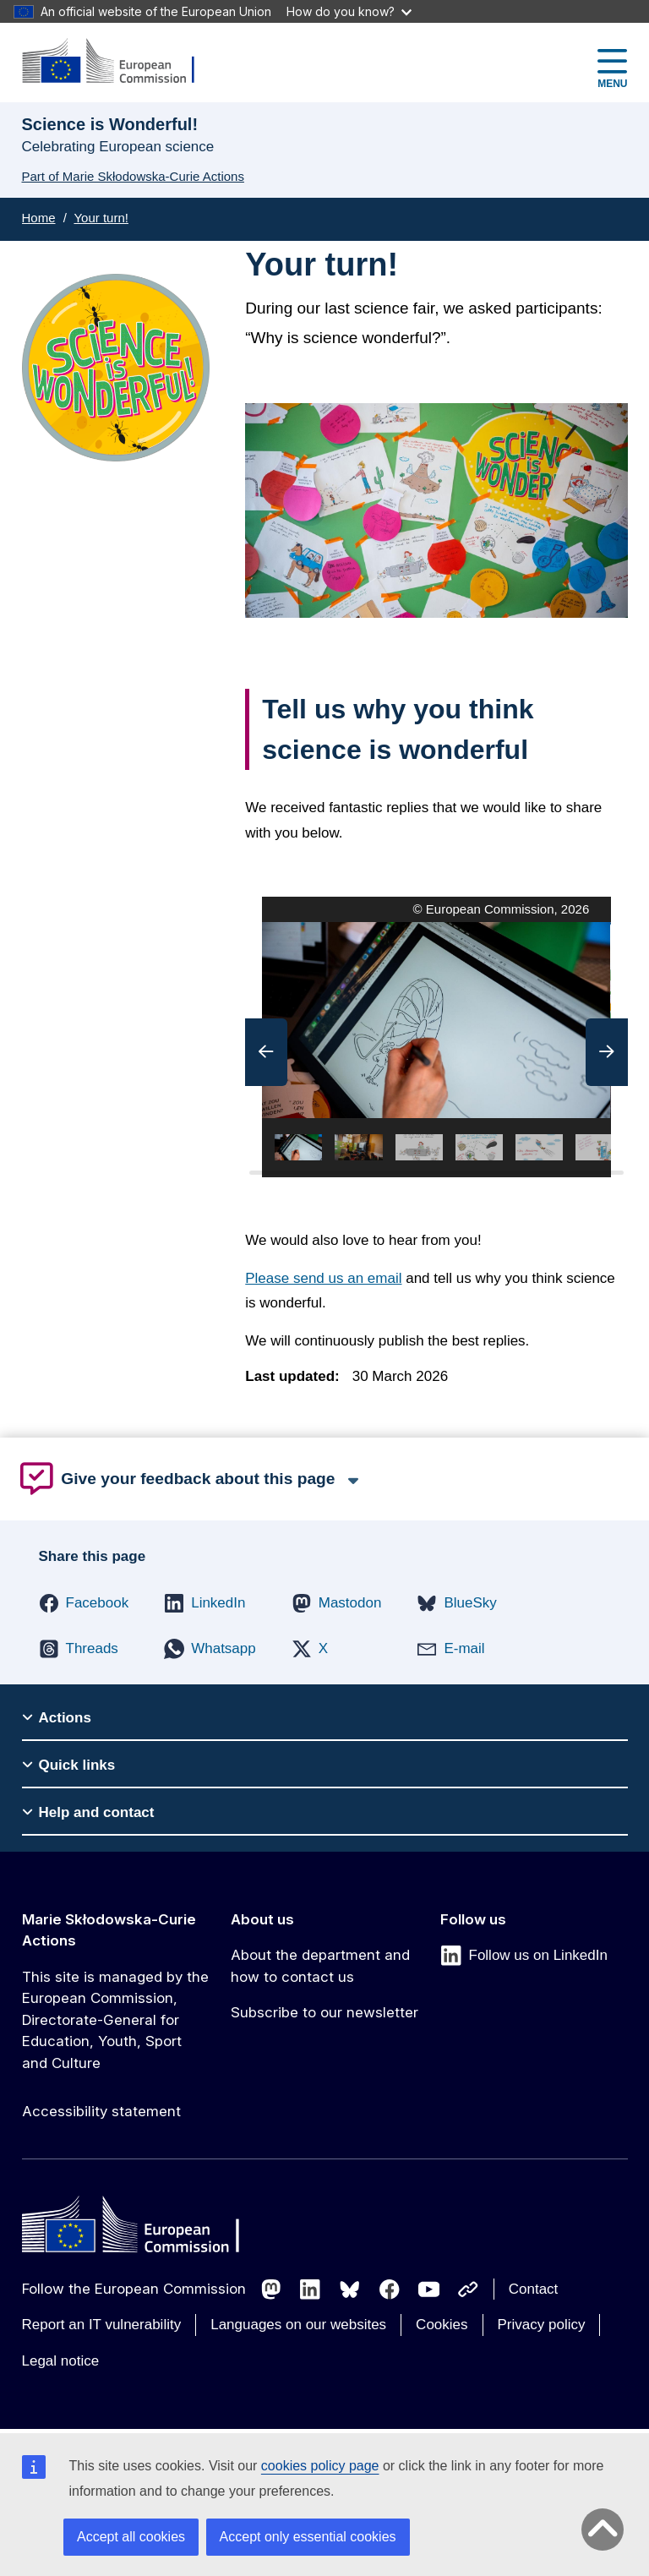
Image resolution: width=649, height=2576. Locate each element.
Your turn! (101, 217)
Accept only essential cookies (308, 2537)
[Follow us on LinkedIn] (310, 2289)
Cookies (441, 2325)
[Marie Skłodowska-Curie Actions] (119, 62)
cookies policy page (320, 2466)
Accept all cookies (131, 2537)
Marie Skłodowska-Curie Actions (109, 1930)
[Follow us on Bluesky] (350, 2289)
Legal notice (61, 2361)
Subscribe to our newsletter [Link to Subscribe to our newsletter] (324, 2012)
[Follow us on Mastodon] (271, 2289)
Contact (534, 2289)
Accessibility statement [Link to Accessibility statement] (101, 2111)
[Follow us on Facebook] (390, 2289)
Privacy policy (542, 2325)
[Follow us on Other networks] (468, 2289)
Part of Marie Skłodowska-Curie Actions (133, 176)
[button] (266, 1052)
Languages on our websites (298, 2325)
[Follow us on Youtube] (429, 2289)
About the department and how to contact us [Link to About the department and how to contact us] (320, 1965)
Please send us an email (323, 1278)
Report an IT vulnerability (102, 2325)
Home (39, 217)
